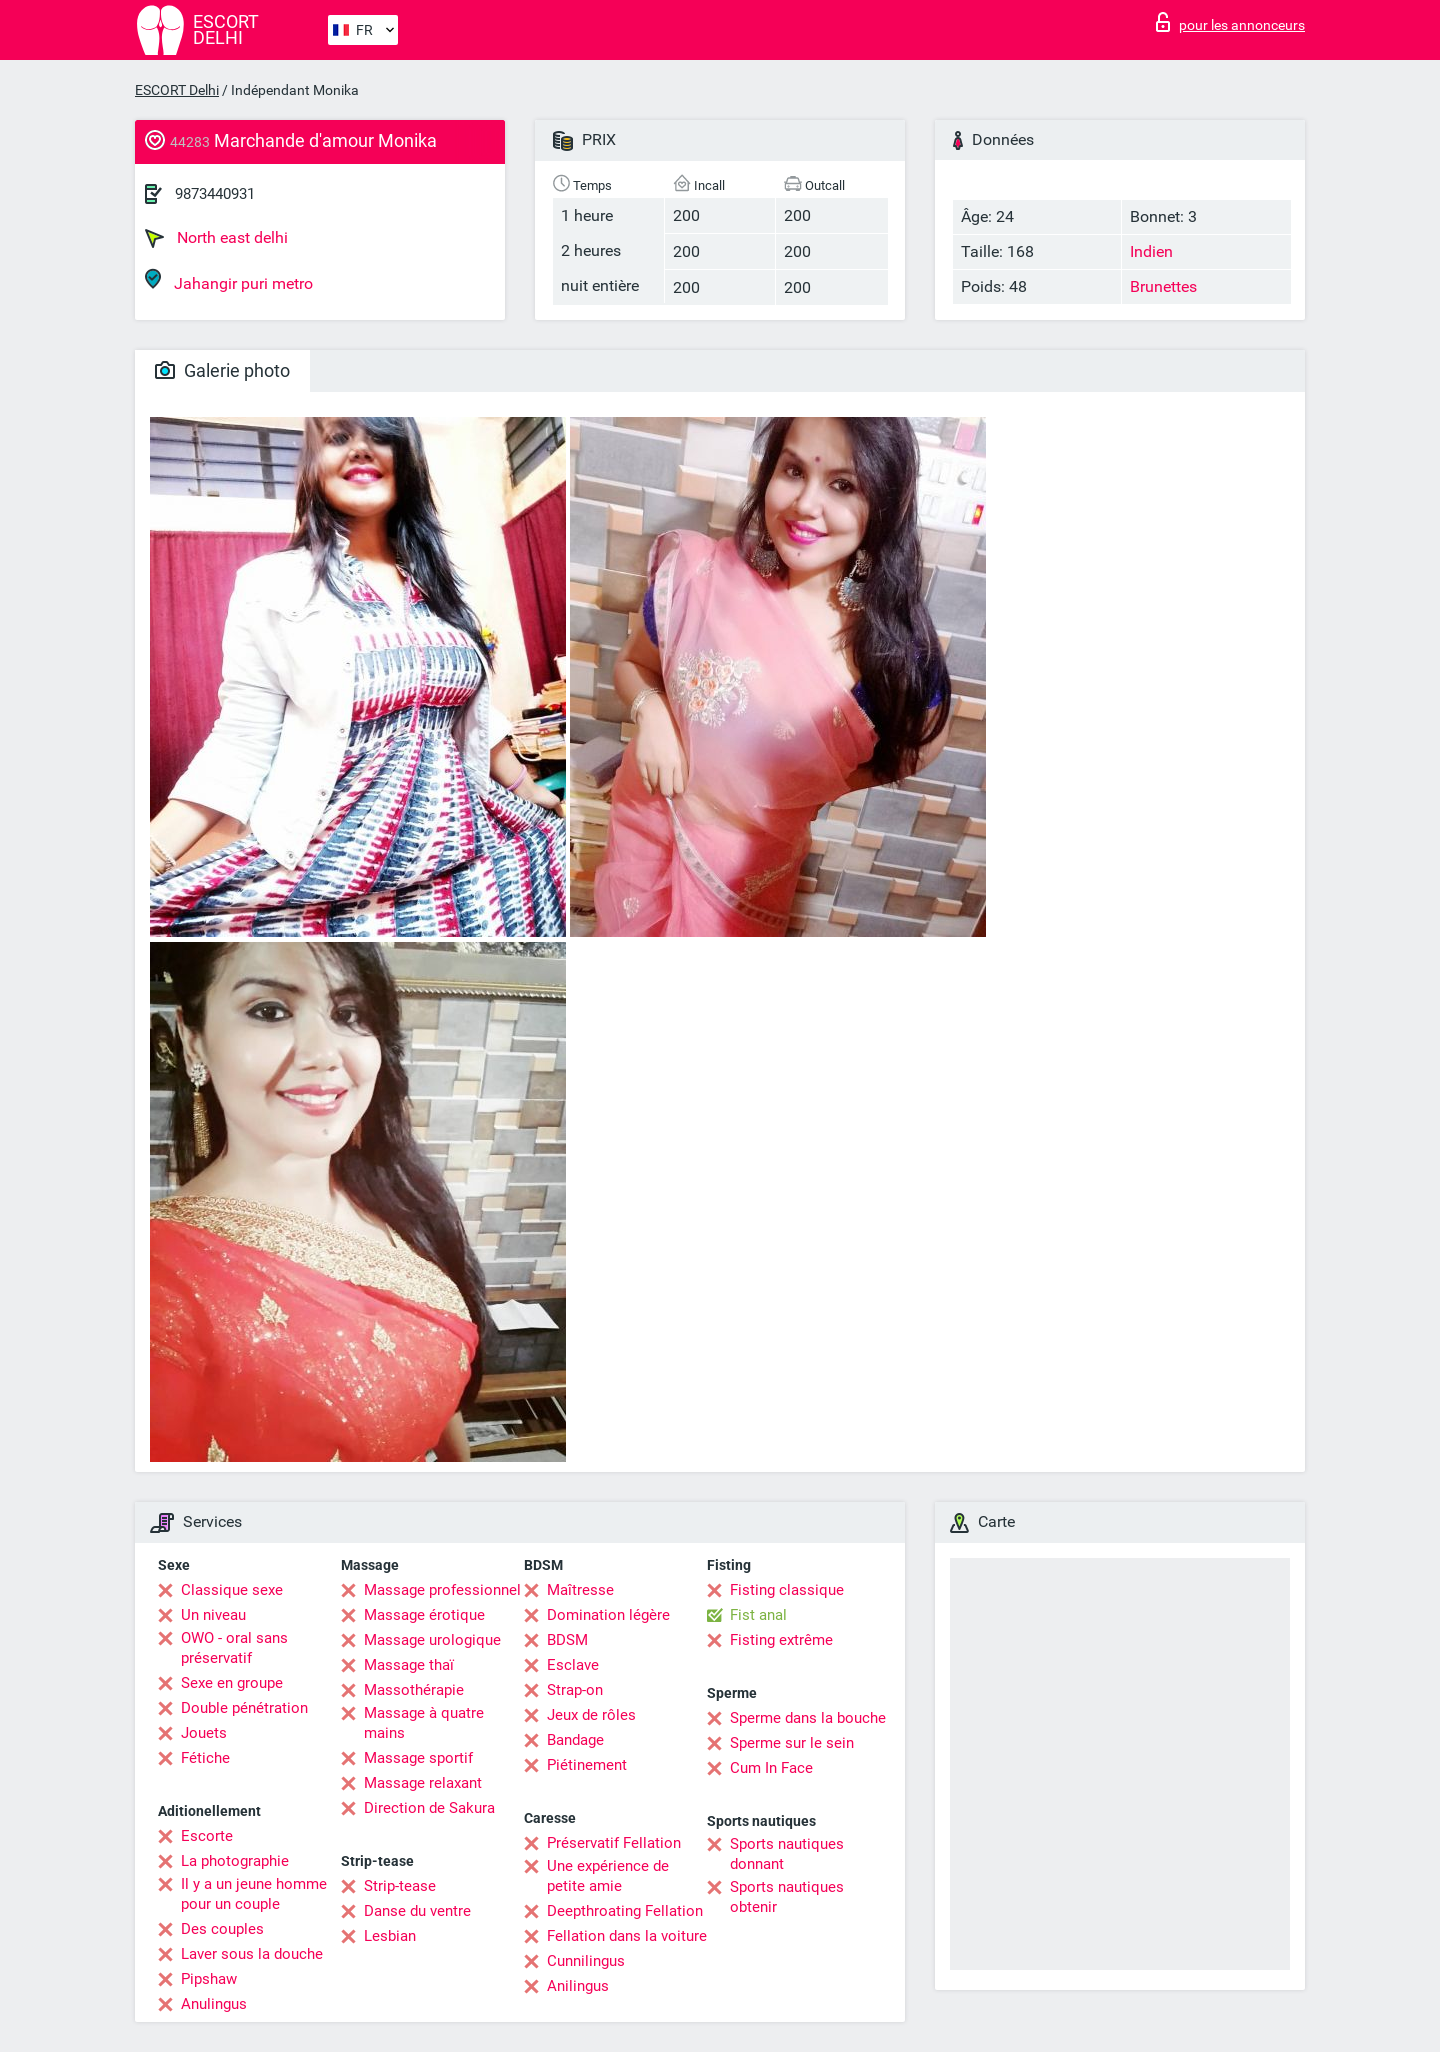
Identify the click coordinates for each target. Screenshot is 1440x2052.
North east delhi (216, 238)
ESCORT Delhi (177, 90)
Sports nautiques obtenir (787, 1897)
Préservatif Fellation (614, 1843)
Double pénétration (244, 1708)
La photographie (235, 1861)
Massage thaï (409, 1665)
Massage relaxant (423, 1783)
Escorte (207, 1836)
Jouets (204, 1733)
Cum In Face (771, 1768)
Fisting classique (787, 1590)
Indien (1151, 251)
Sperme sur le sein (792, 1743)
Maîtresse (580, 1590)
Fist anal (758, 1615)
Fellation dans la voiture (627, 1936)
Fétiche (205, 1758)
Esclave (573, 1665)
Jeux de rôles (591, 1715)
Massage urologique (432, 1640)
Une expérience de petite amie (608, 1876)
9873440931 (215, 194)
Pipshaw (209, 1979)
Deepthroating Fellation (625, 1911)
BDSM (567, 1640)
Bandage (575, 1740)
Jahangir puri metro (229, 280)
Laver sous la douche (252, 1954)
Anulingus (214, 2004)
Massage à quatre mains (424, 1723)
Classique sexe (232, 1590)
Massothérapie (414, 1690)
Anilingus (578, 1986)
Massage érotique (424, 1615)
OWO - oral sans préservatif (234, 1648)
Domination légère (608, 1615)
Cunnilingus (586, 1961)
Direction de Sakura (429, 1808)
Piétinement (587, 1765)
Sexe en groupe (232, 1683)
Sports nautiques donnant (787, 1854)
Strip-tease (400, 1886)
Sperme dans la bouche (808, 1718)
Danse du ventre (417, 1911)
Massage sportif (418, 1758)
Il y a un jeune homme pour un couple (254, 1894)
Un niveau (213, 1615)
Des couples (222, 1929)
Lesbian (390, 1936)
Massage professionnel (442, 1590)
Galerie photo (222, 370)
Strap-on (575, 1690)
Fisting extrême (781, 1640)
